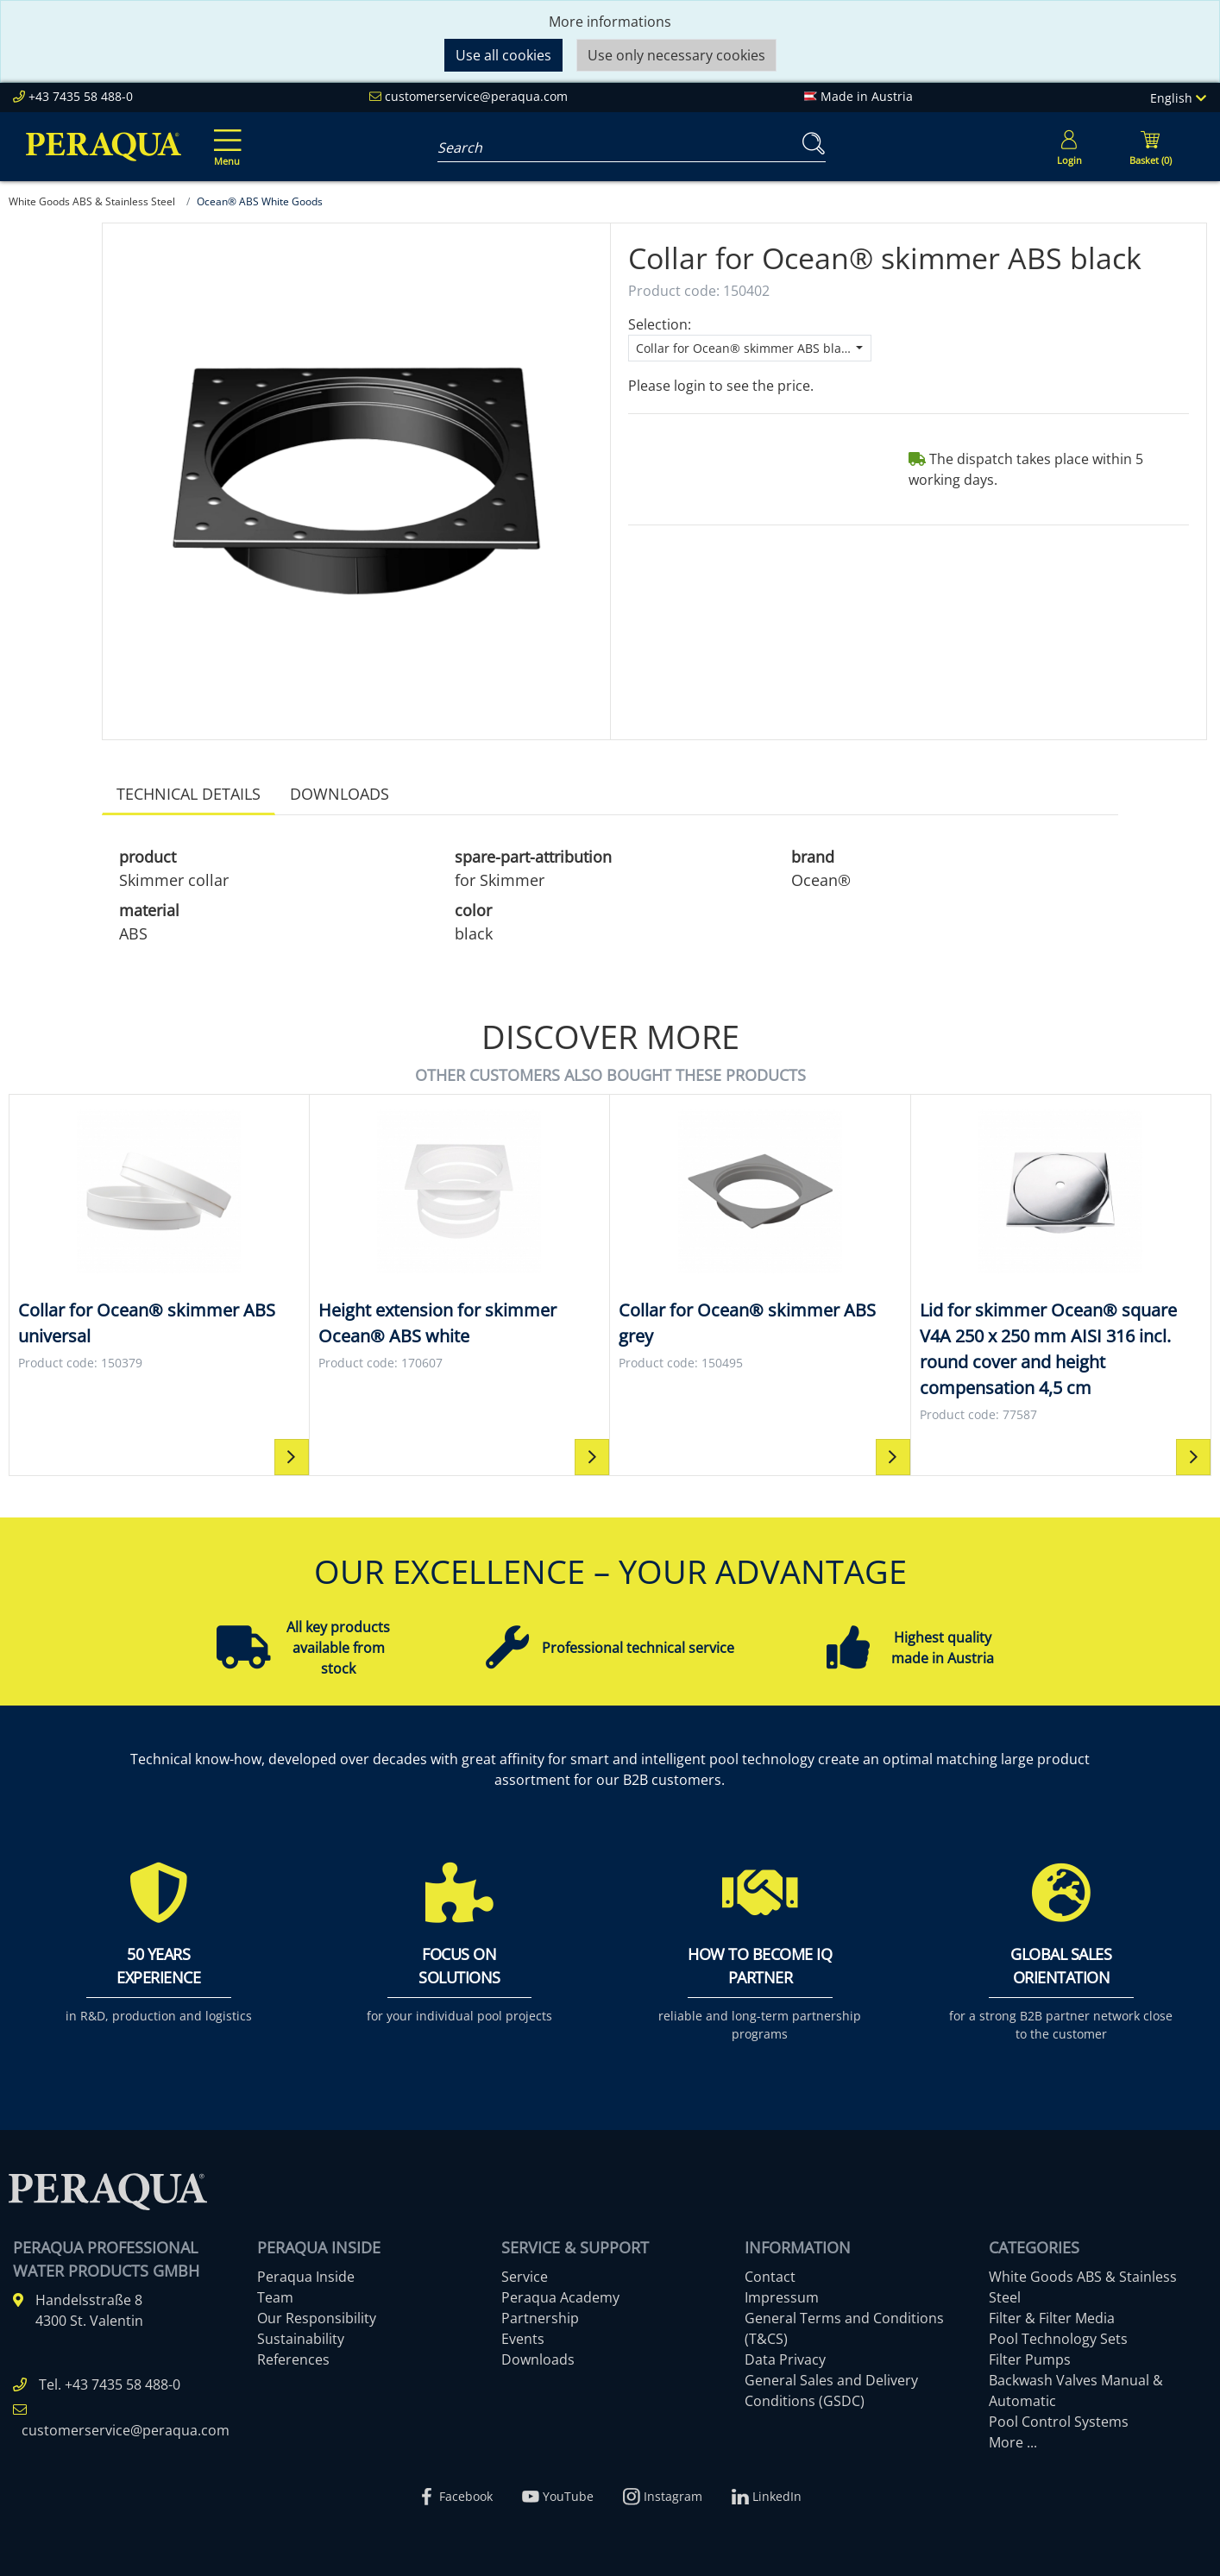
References (293, 2359)
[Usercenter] (1069, 146)
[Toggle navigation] (224, 135)
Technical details (188, 793)
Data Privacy (785, 2359)
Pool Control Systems (1059, 2421)
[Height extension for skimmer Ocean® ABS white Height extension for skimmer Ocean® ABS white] (459, 1239)
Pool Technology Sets (1058, 2338)
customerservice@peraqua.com (476, 96)
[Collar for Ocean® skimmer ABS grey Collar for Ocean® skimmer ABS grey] (760, 1239)
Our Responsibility (316, 2318)
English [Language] (1178, 98)
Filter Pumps (1030, 2359)
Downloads (339, 793)
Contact (770, 2276)
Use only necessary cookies (676, 55)
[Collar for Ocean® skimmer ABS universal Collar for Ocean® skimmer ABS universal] (159, 1239)
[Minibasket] (1150, 146)
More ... (1013, 2442)
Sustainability (300, 2338)
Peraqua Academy (560, 2297)
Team (275, 2297)
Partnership (540, 2318)
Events (522, 2338)
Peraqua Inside (306, 2276)
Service (524, 2276)
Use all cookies (503, 55)
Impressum (782, 2297)
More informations (610, 21)
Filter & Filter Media (1052, 2318)
